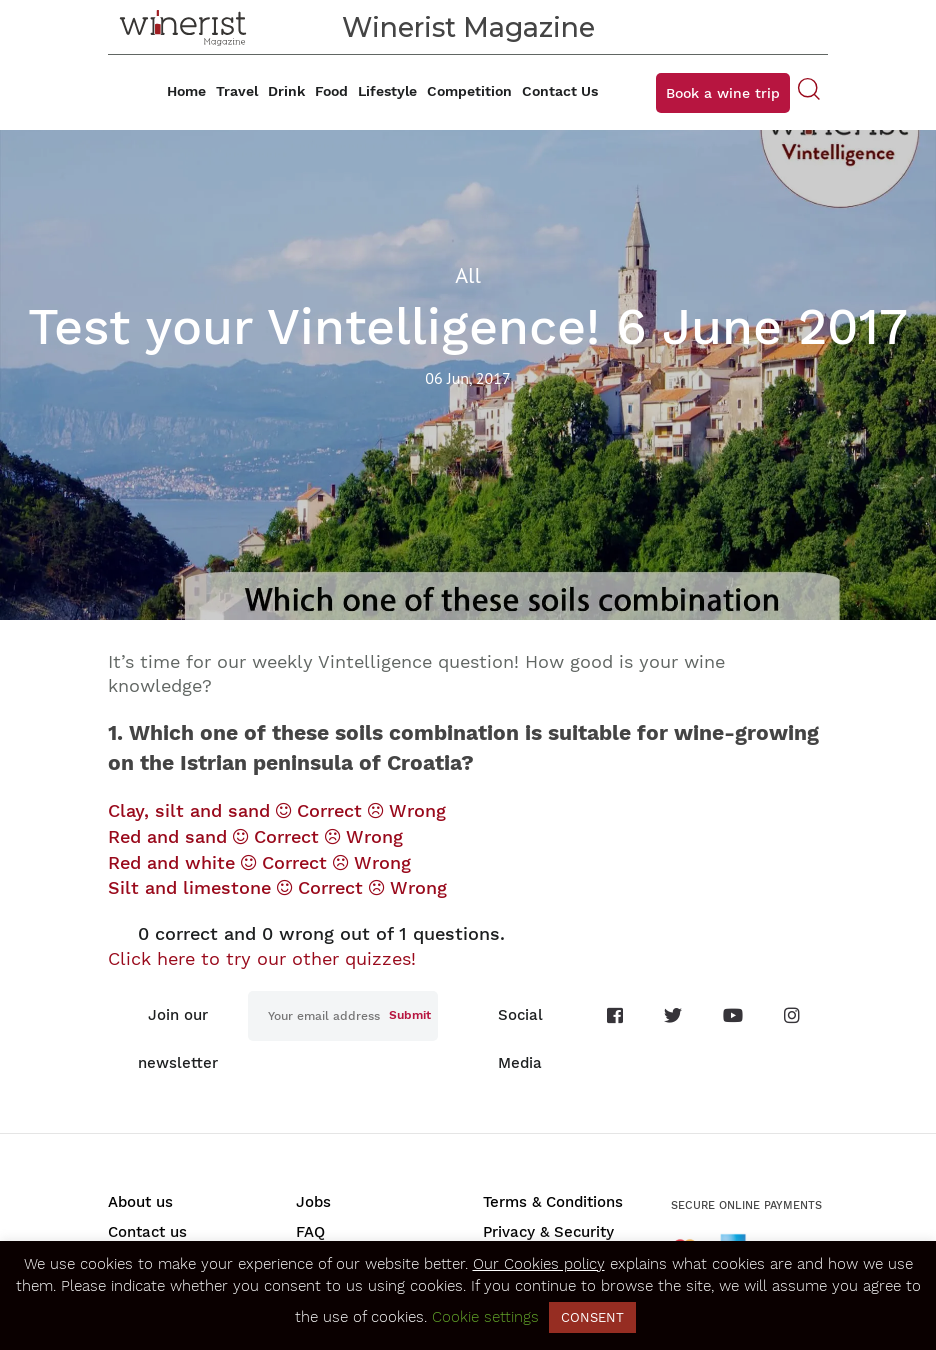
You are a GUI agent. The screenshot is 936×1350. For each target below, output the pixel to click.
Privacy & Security (548, 1232)
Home (186, 91)
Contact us (147, 1232)
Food (331, 91)
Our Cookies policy (539, 1264)
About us (140, 1202)
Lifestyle (387, 91)
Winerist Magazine (468, 27)
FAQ (310, 1232)
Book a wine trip (723, 93)
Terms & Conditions (553, 1202)
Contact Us (560, 91)
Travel (237, 91)
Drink (286, 91)
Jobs (313, 1202)
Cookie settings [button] (485, 1317)
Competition (469, 91)
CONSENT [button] (592, 1317)
